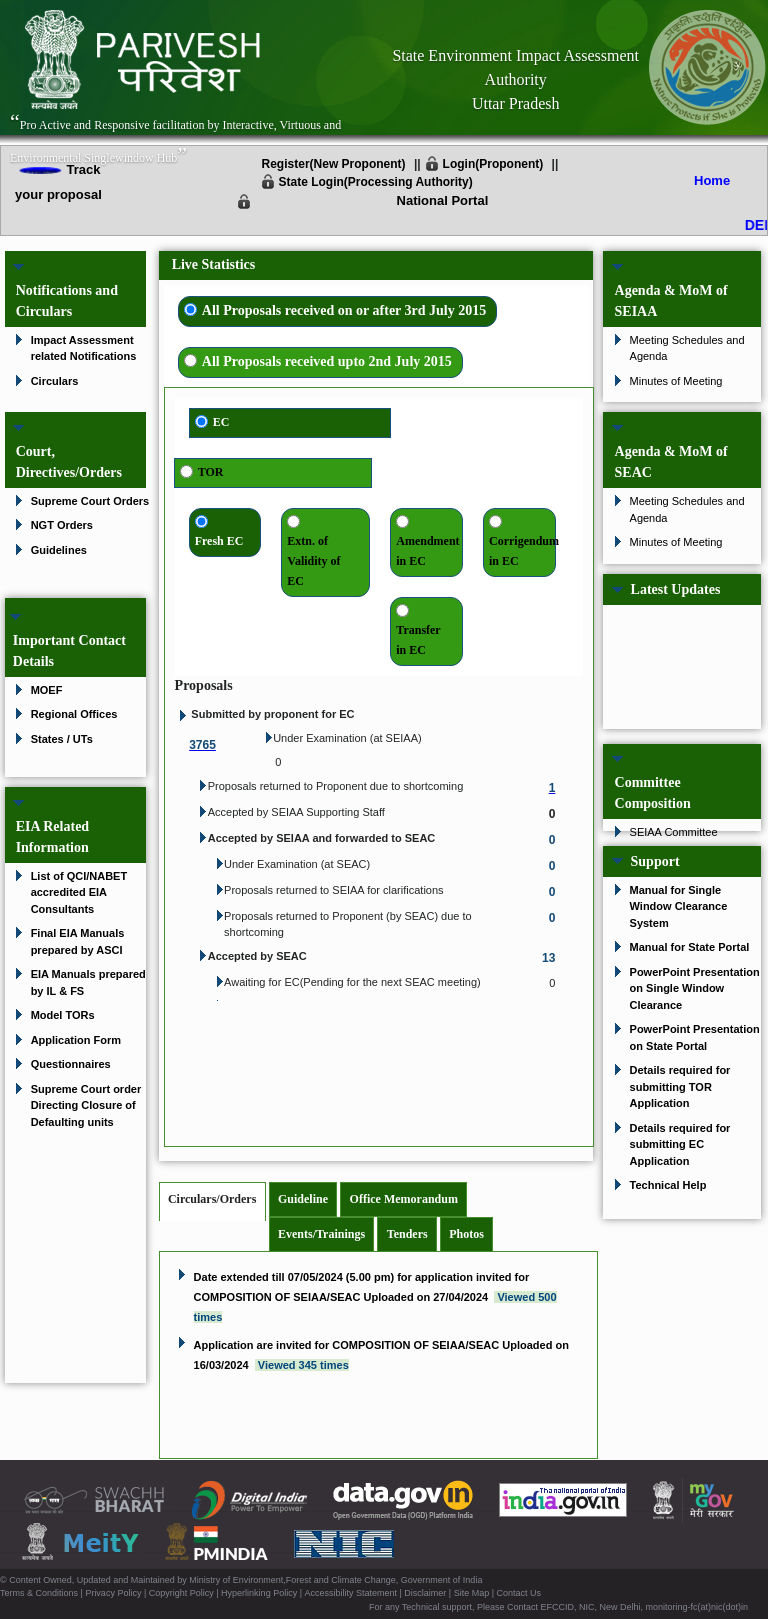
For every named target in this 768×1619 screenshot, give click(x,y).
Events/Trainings (321, 1234)
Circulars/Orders (212, 1199)
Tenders (407, 1234)
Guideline (303, 1199)
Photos (466, 1234)
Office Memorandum (404, 1199)
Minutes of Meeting (676, 381)
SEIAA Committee (674, 832)
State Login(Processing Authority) (376, 182)
